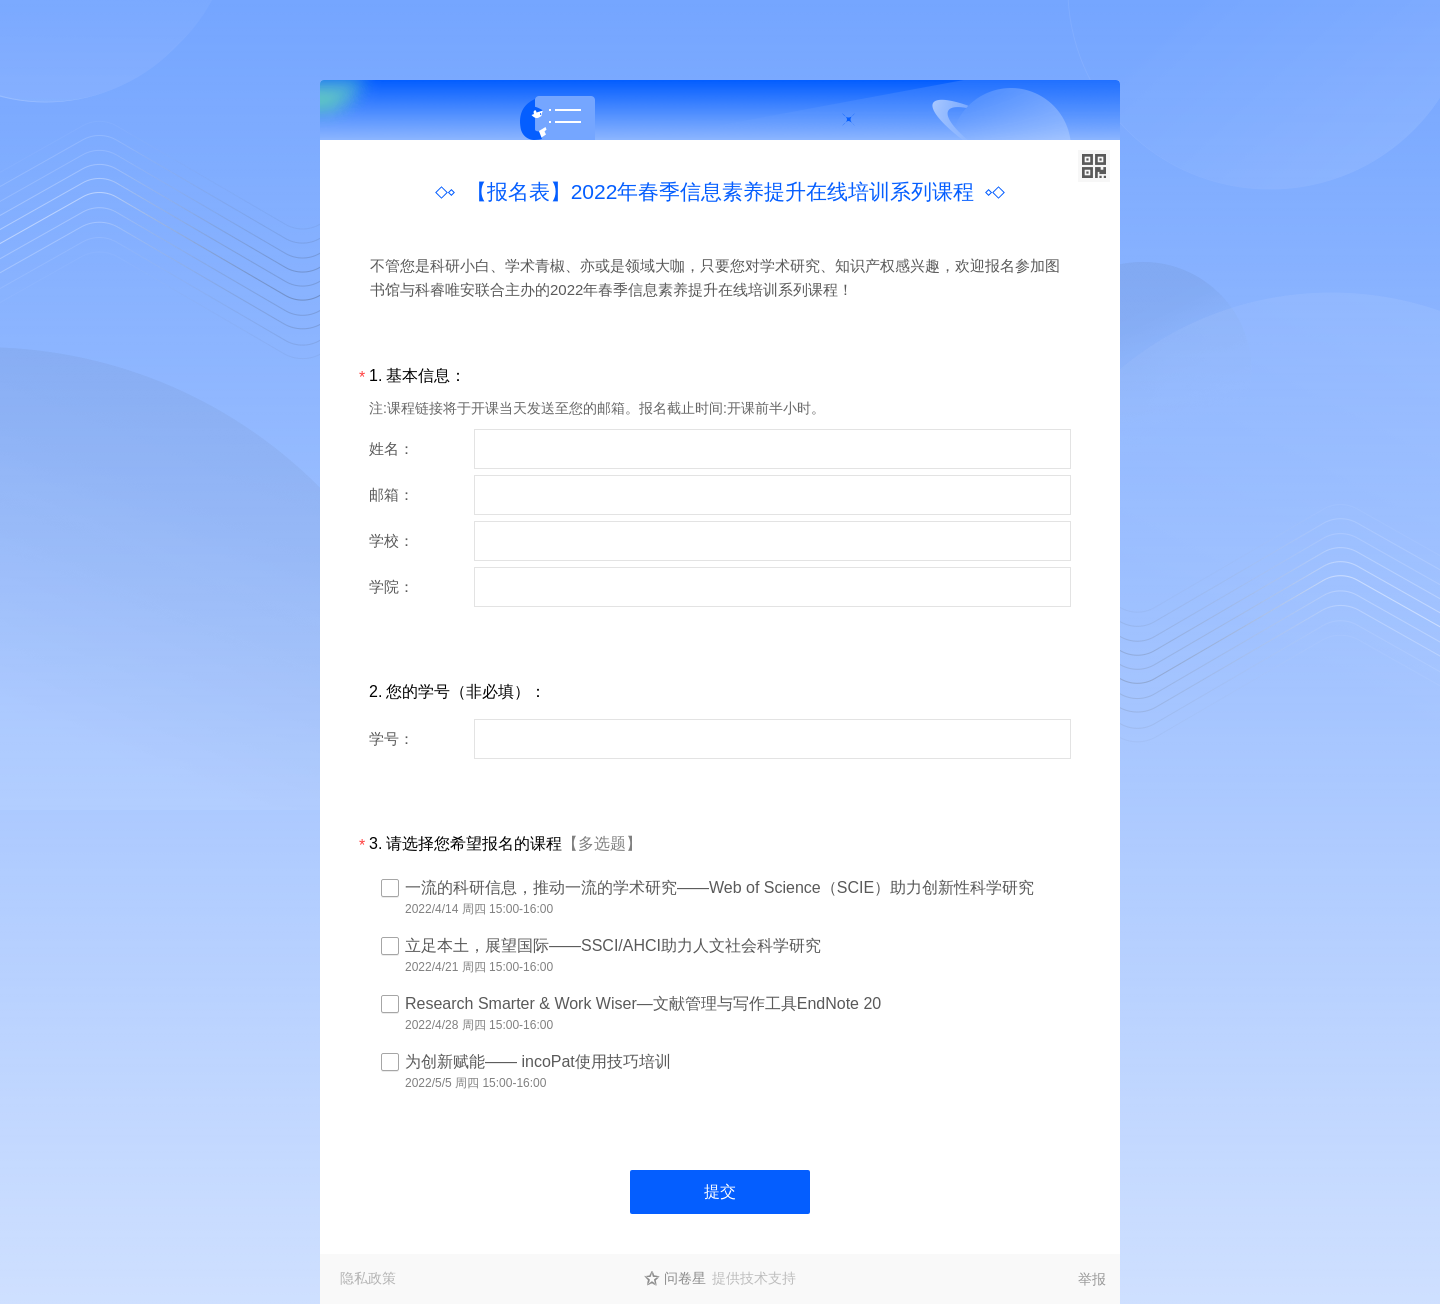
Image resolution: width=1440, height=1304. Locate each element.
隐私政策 (368, 1278)
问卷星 (685, 1278)
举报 (1092, 1279)
